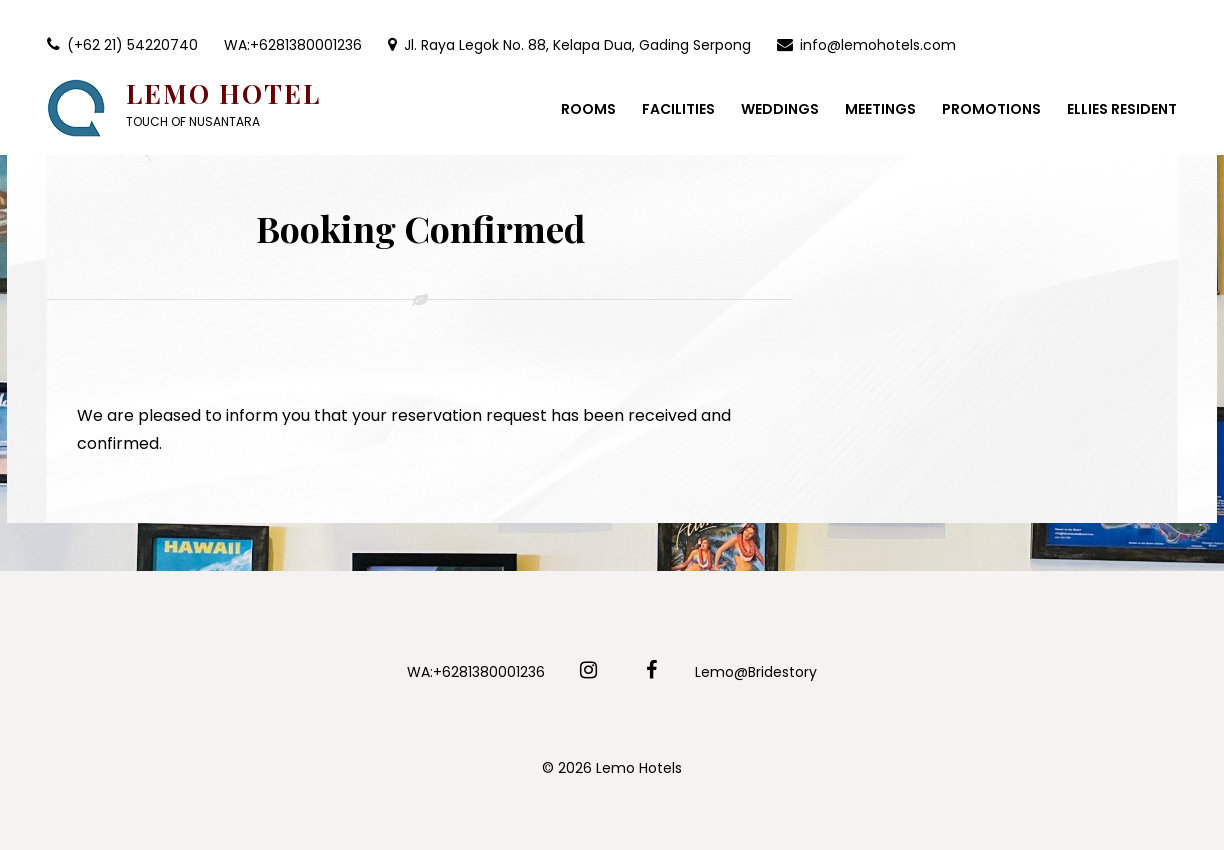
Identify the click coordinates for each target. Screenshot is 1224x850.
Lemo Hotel (223, 93)
